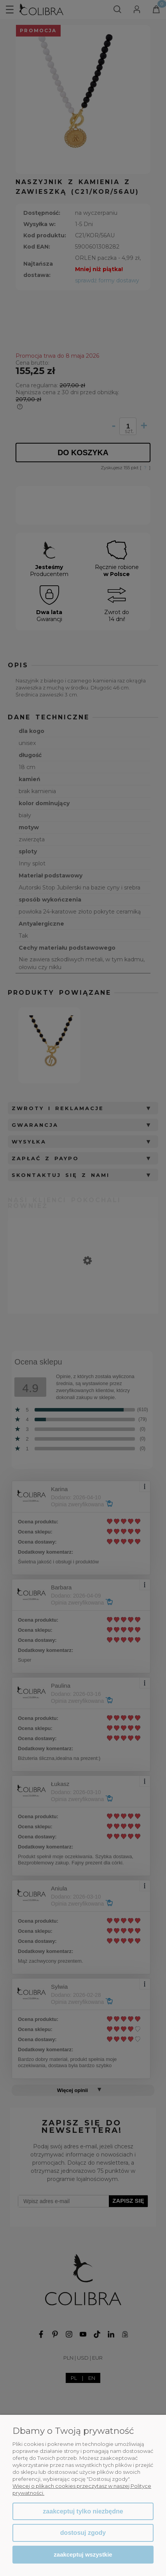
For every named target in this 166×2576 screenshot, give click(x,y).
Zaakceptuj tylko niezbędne (83, 2511)
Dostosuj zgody (83, 2532)
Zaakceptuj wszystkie (83, 2554)
